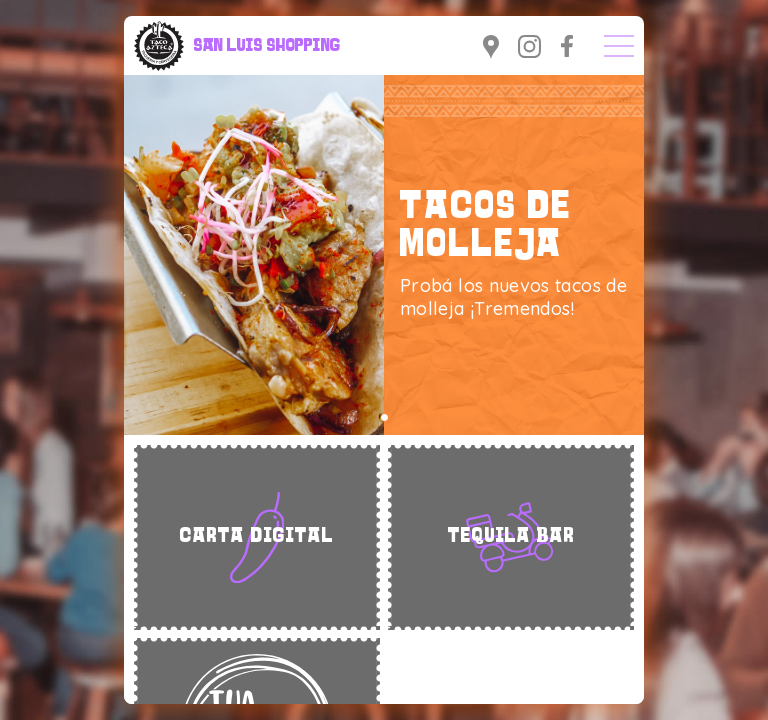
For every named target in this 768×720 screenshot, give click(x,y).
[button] (384, 417)
